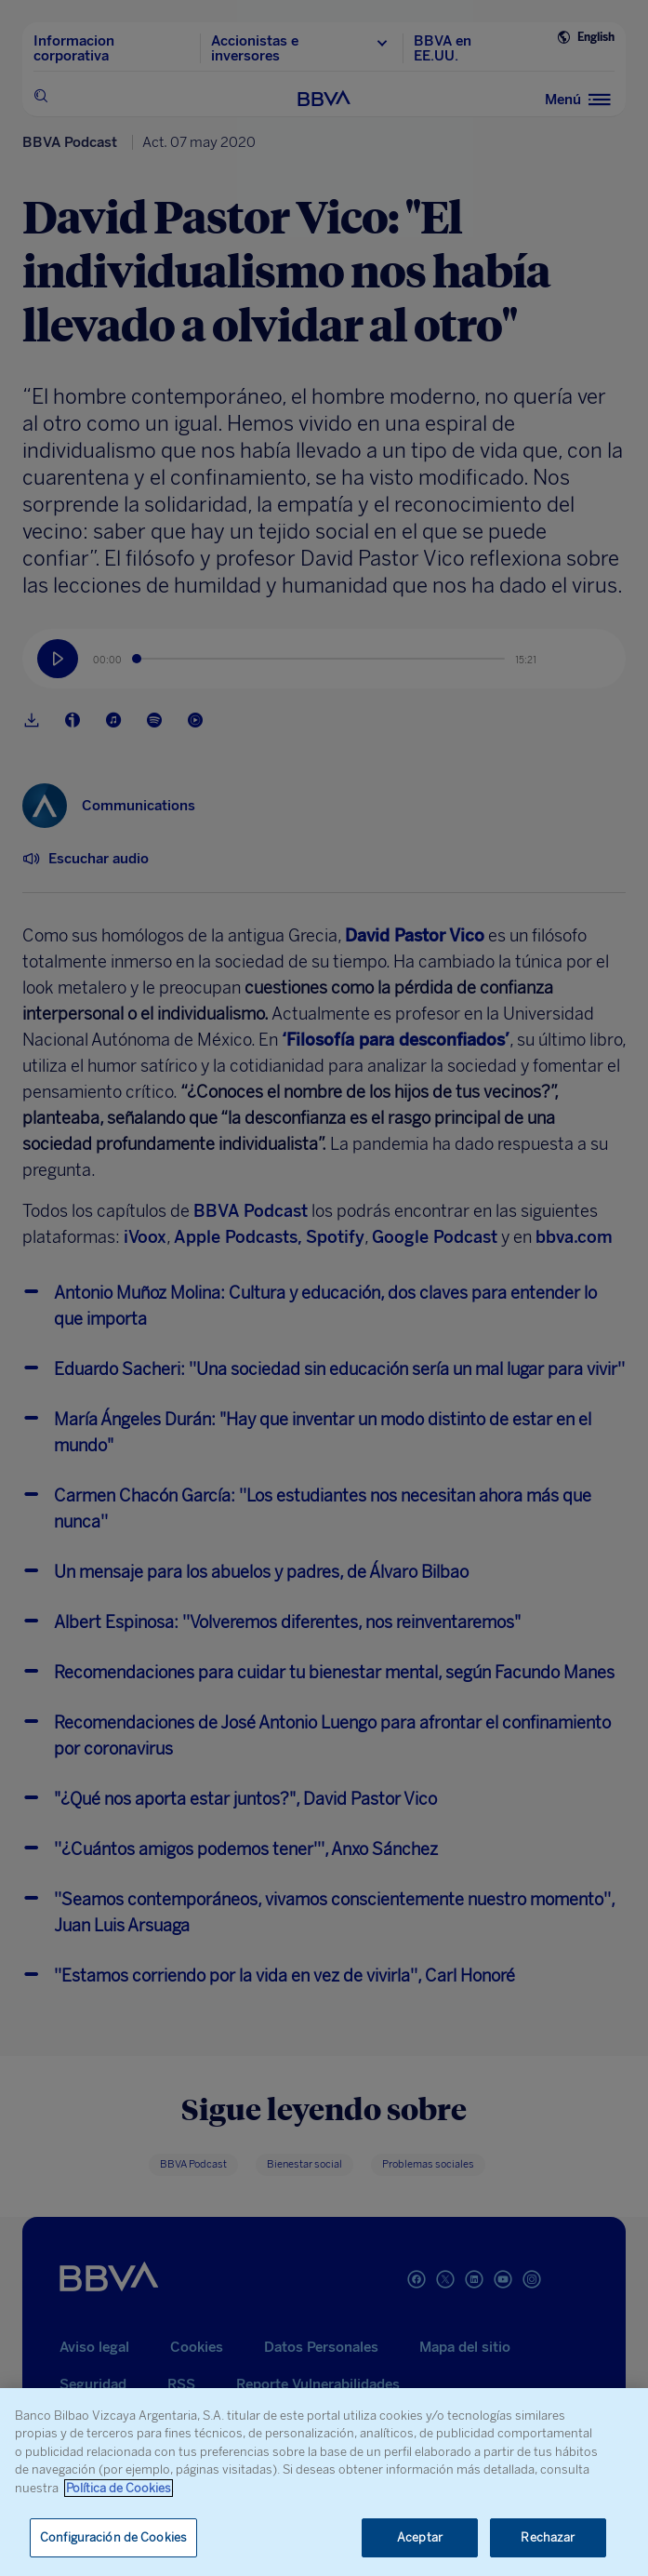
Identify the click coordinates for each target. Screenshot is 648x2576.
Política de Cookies (118, 2488)
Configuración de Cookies (113, 2537)
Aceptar (420, 2537)
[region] (324, 2482)
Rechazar (548, 2537)
